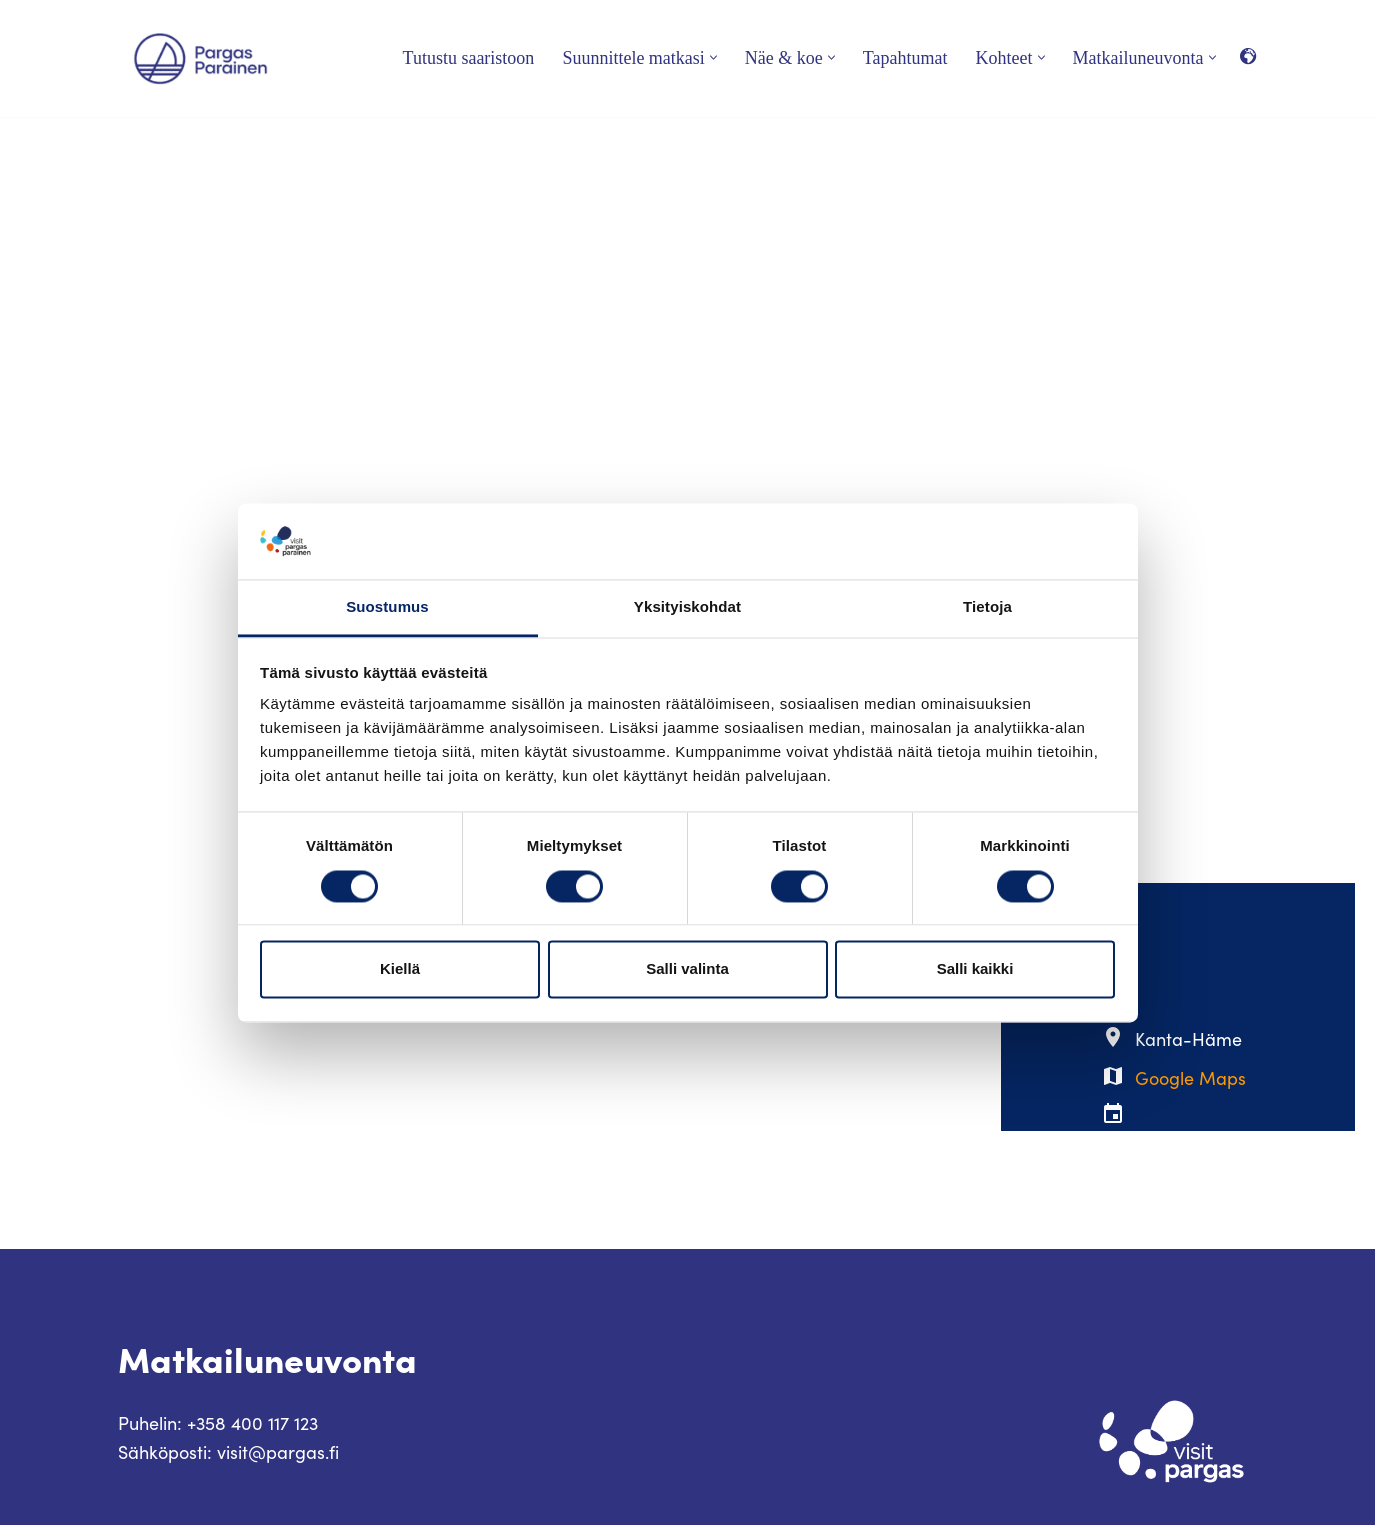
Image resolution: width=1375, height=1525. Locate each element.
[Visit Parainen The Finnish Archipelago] (200, 58)
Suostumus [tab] (387, 607)
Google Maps (1190, 1078)
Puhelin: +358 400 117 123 (218, 1423)
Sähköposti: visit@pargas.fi (228, 1452)
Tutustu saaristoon (469, 58)
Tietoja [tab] (987, 607)
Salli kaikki (975, 969)
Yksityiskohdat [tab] (687, 607)
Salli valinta (687, 969)
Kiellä (400, 969)
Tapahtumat (905, 58)
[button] (713, 57)
